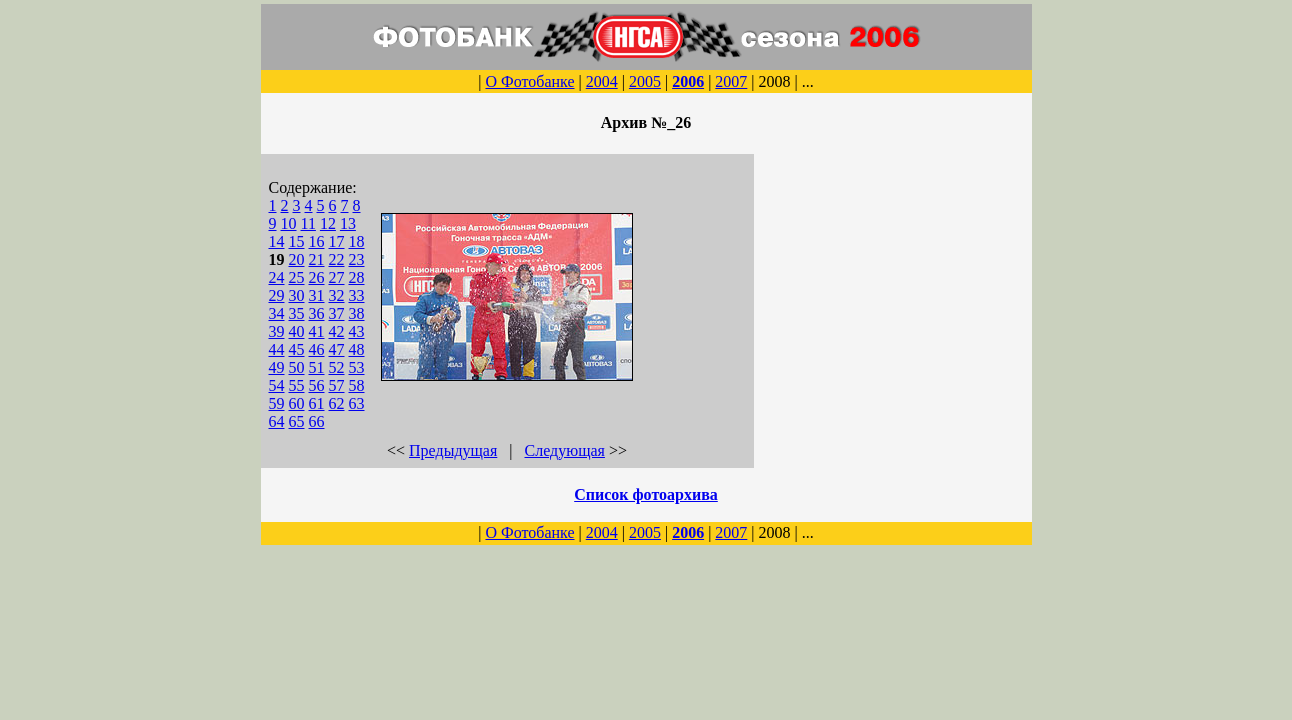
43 (357, 331)
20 (297, 259)
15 (297, 241)
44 (277, 349)
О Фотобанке (529, 81)
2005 (645, 81)
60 (297, 403)
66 (317, 421)
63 (357, 403)
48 (357, 349)
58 (357, 385)
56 (317, 385)
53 (357, 367)
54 (277, 385)
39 (277, 331)
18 (357, 241)
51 (317, 367)
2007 (731, 81)
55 (297, 385)
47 (337, 349)
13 (348, 223)
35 (297, 313)
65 (297, 421)
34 (277, 313)
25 (297, 277)
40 (297, 331)
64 (277, 421)
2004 (602, 81)
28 (357, 277)
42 (337, 331)
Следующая (565, 450)
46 (317, 349)
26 (317, 277)
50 (297, 367)
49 (277, 367)
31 (317, 295)
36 (317, 313)
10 (289, 223)
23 (357, 259)
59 (277, 403)
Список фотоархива (646, 494)
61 (317, 403)
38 (357, 313)
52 (337, 367)
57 (337, 385)
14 (277, 241)
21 (317, 259)
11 (308, 223)
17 (337, 241)
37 (337, 313)
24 (277, 277)
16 (317, 241)
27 (337, 277)
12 (328, 223)
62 (337, 403)
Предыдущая (453, 450)
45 (297, 349)
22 (337, 259)
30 (297, 295)
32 (337, 295)
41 (317, 331)
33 (357, 295)
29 (277, 295)
